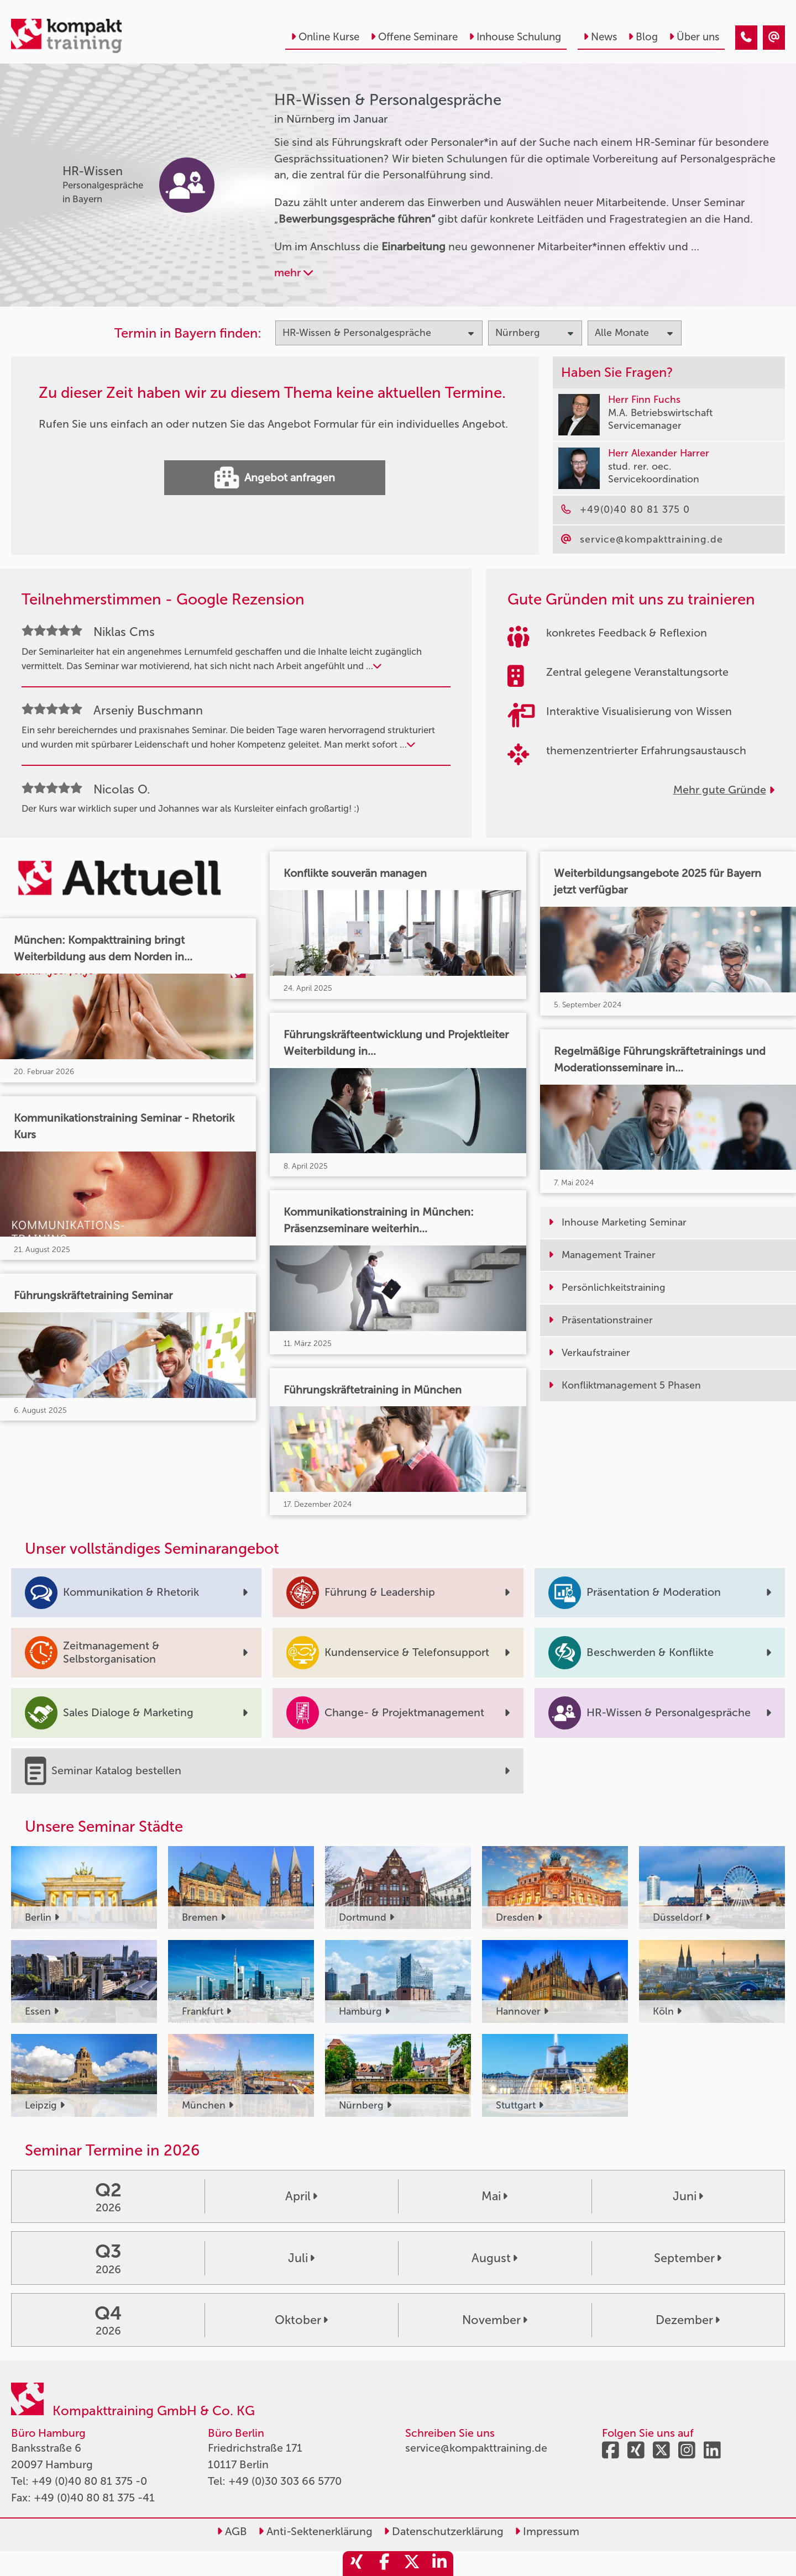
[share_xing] (356, 2563)
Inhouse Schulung (515, 36)
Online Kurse (325, 36)
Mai (494, 2196)
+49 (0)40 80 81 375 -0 (89, 2481)
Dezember (688, 2320)
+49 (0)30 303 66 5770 (285, 2481)
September (687, 2258)
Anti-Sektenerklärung (315, 2531)
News (600, 36)
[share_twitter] (412, 2563)
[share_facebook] (384, 2563)
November (494, 2320)
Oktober (301, 2320)
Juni (688, 2196)
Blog (643, 36)
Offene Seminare (414, 36)
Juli (301, 2258)
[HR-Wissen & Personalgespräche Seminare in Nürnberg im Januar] (746, 37)
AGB (232, 2531)
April (301, 2196)
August (494, 2258)
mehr (293, 272)
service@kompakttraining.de (476, 2447)
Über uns (694, 36)
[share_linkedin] (439, 2563)
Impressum (547, 2531)
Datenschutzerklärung (444, 2531)
